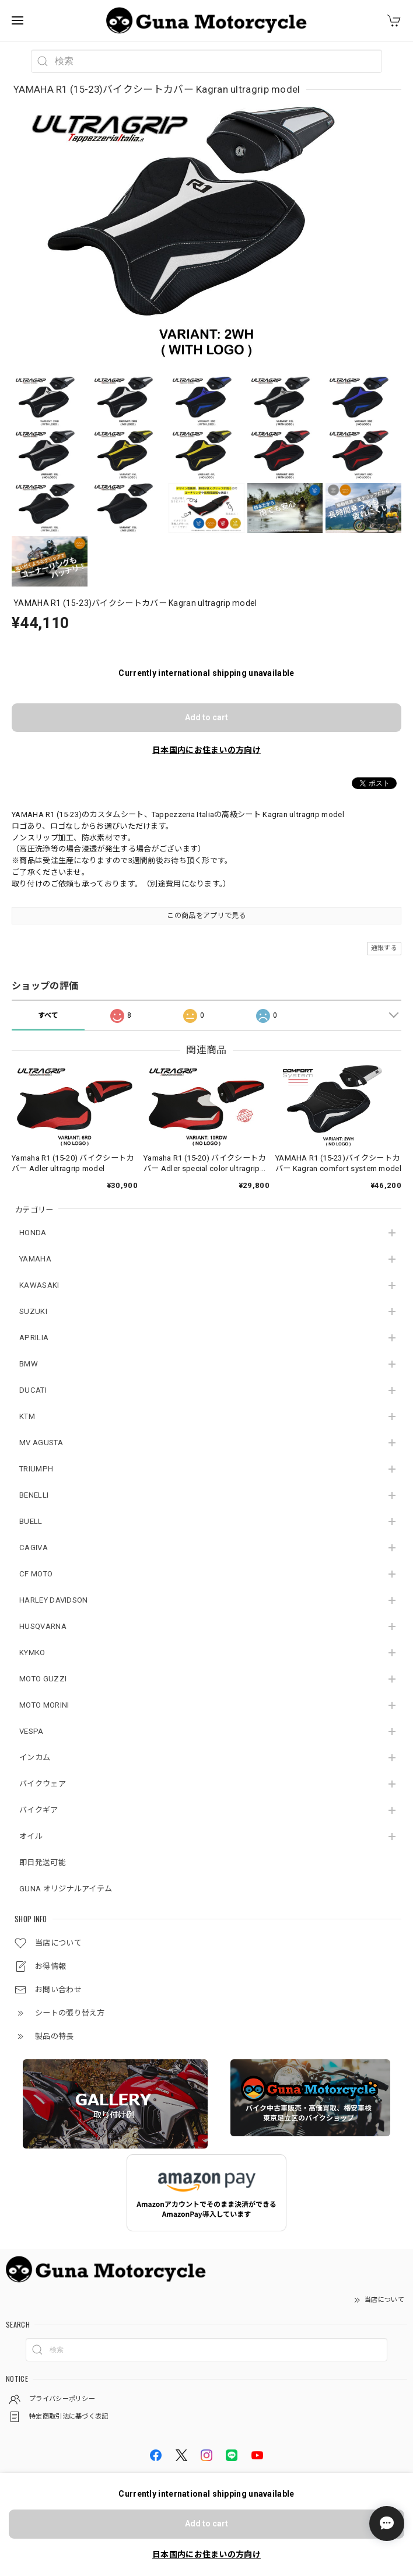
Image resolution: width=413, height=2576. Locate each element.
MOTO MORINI (44, 1705)
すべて (48, 1015)
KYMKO (32, 1652)
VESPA (31, 1731)
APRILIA (33, 1337)
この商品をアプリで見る (206, 916)
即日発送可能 (42, 1862)
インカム (34, 1757)
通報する (384, 948)
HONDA (33, 1232)
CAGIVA (33, 1547)
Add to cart (206, 717)
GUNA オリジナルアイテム (65, 1888)
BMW (28, 1363)
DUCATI (33, 1390)
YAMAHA (35, 1258)
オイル (31, 1836)
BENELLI (33, 1495)
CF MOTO (35, 1573)
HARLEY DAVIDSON (53, 1600)
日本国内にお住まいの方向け (206, 750)
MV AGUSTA (41, 1442)
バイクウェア (42, 1783)
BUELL (31, 1521)
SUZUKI (33, 1311)
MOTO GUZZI (42, 1678)
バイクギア (38, 1810)
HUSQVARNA (42, 1626)
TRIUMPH (36, 1468)
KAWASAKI (39, 1285)
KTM (27, 1416)
